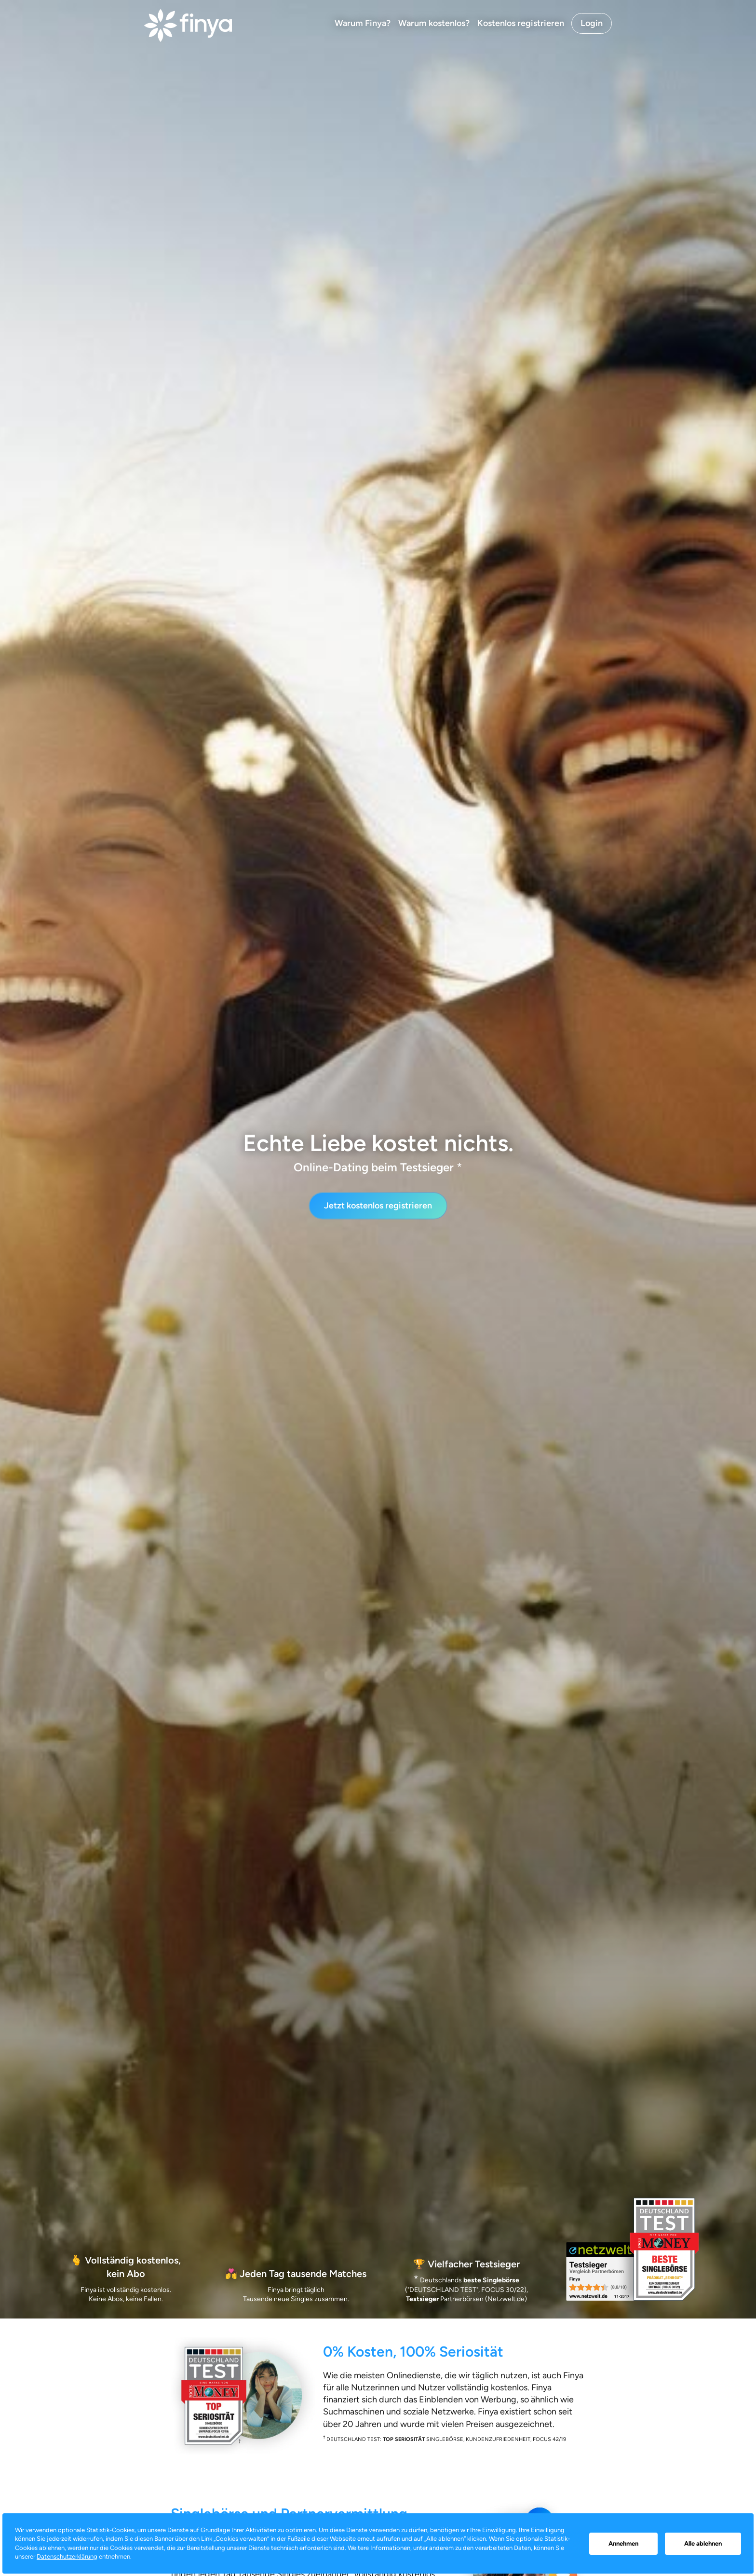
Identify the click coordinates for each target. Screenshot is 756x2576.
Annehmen (623, 2543)
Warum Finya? (363, 23)
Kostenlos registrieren (520, 23)
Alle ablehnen (703, 2543)
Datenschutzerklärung (67, 2556)
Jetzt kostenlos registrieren (378, 1205)
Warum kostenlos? (434, 23)
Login (591, 23)
